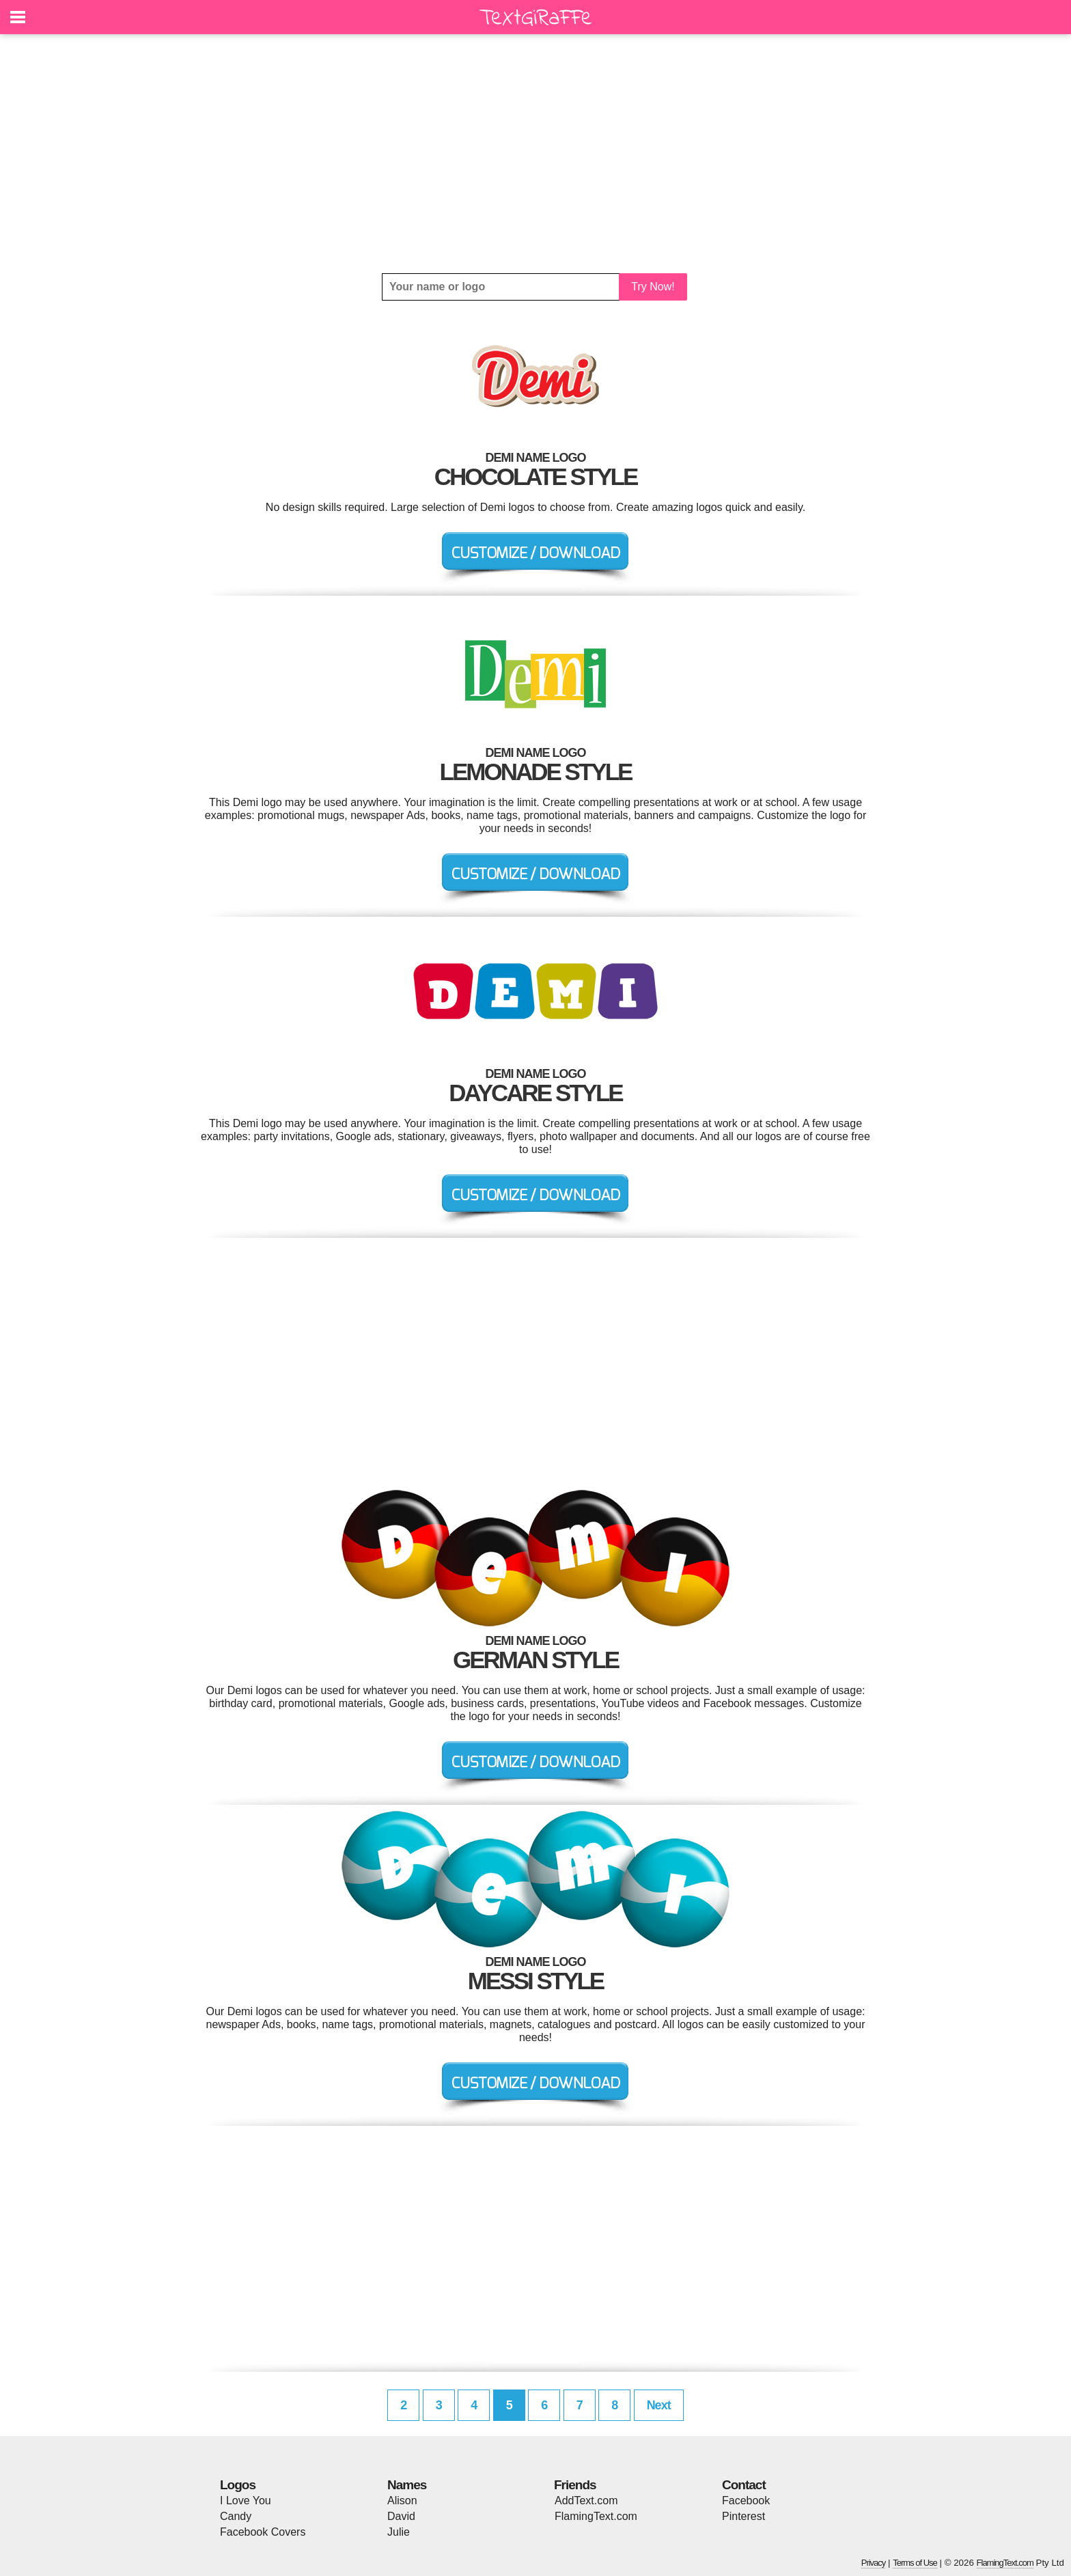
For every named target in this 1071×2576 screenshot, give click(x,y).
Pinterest (743, 2516)
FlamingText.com (596, 2516)
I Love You (245, 2500)
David (401, 2516)
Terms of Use (915, 2563)
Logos (237, 2485)
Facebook (746, 2500)
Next (659, 2405)
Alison (402, 2500)
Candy (235, 2516)
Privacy (873, 2563)
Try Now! (652, 286)
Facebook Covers (262, 2532)
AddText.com (586, 2500)
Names (406, 2485)
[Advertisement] (535, 153)
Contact (744, 2485)
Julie (398, 2532)
